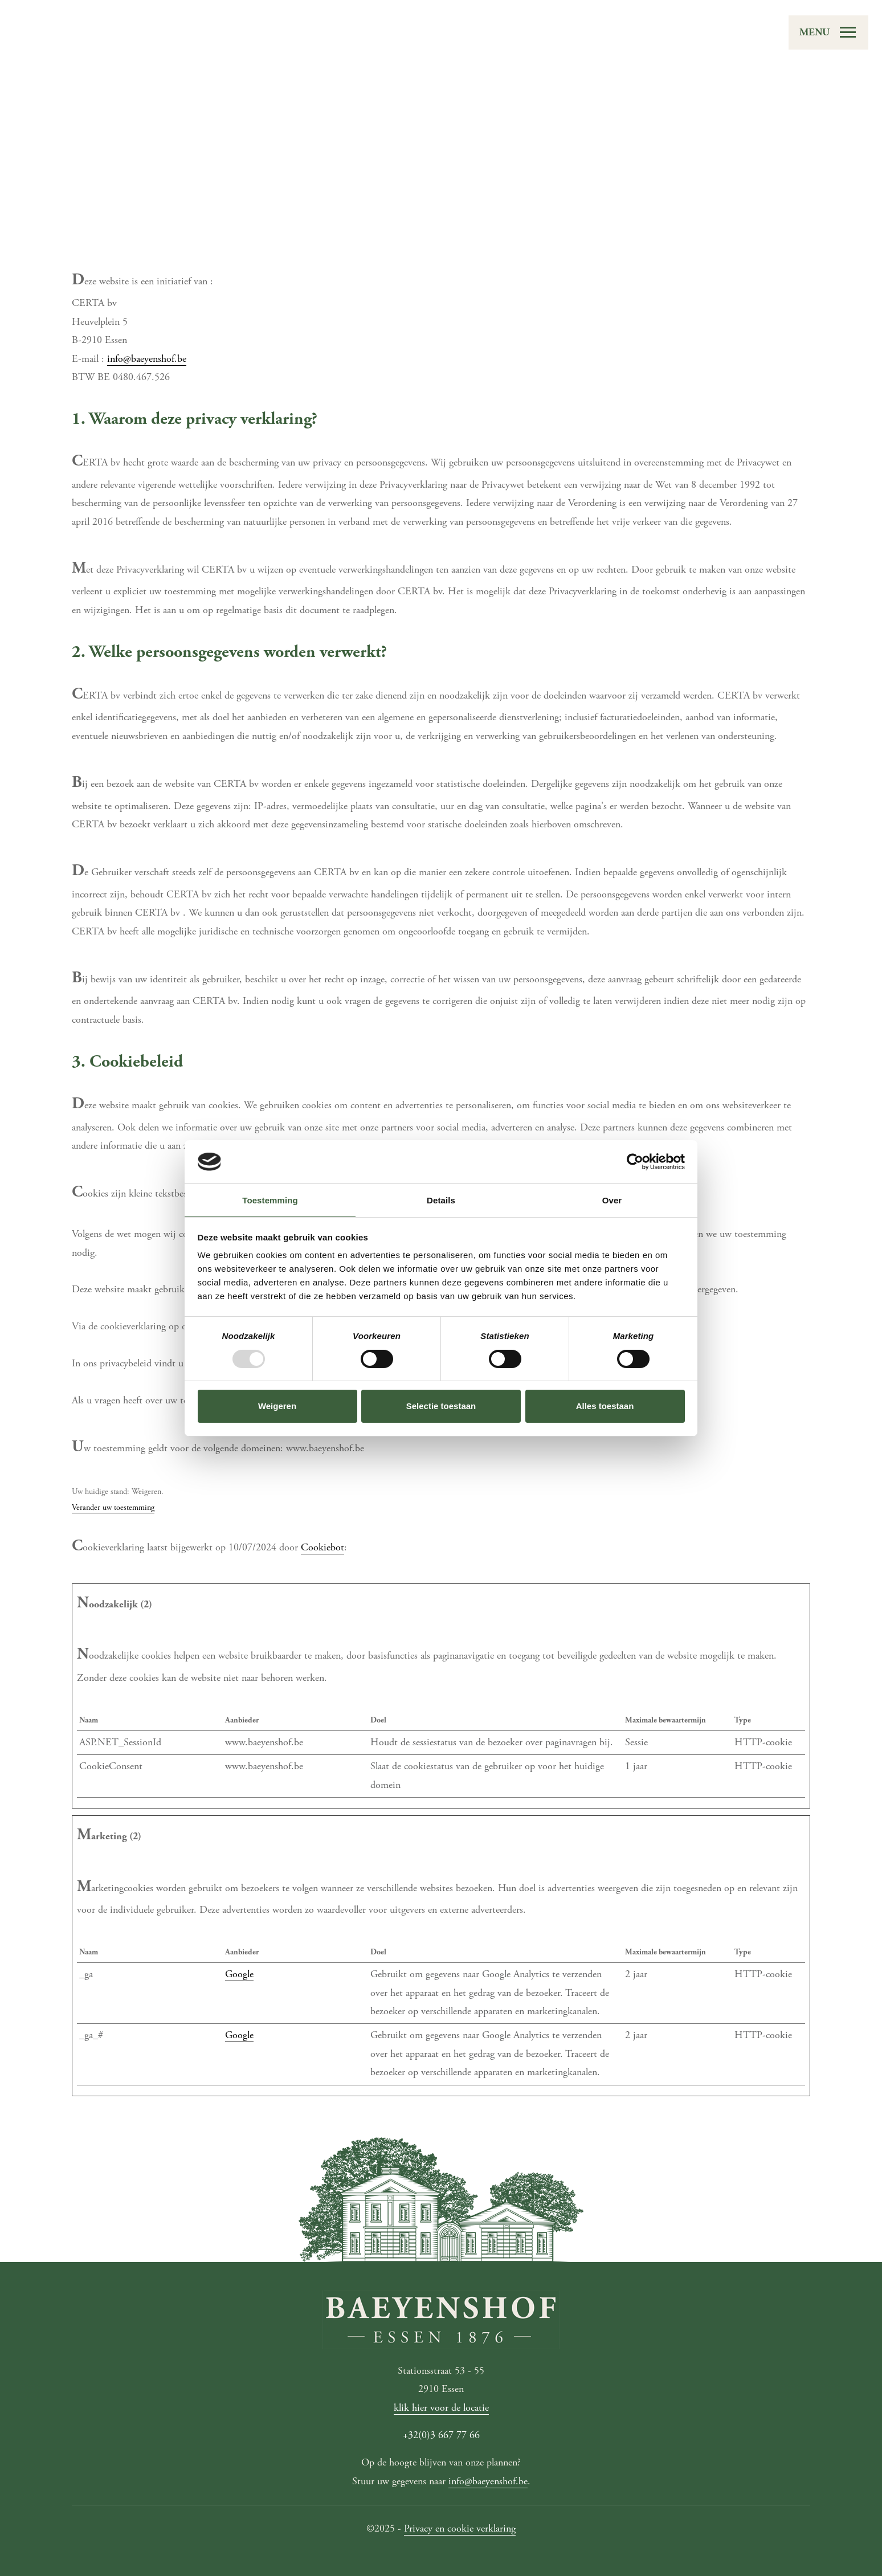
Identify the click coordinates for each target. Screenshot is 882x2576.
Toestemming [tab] (270, 1200)
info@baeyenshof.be (146, 358)
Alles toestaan (605, 1406)
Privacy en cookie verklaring (460, 2528)
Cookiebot (322, 1547)
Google (239, 1974)
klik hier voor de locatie (441, 2407)
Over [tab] (612, 1200)
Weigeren (277, 1406)
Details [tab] (441, 1200)
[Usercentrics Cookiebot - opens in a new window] (635, 1161)
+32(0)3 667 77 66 (441, 2435)
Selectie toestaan (441, 1406)
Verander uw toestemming (113, 1508)
